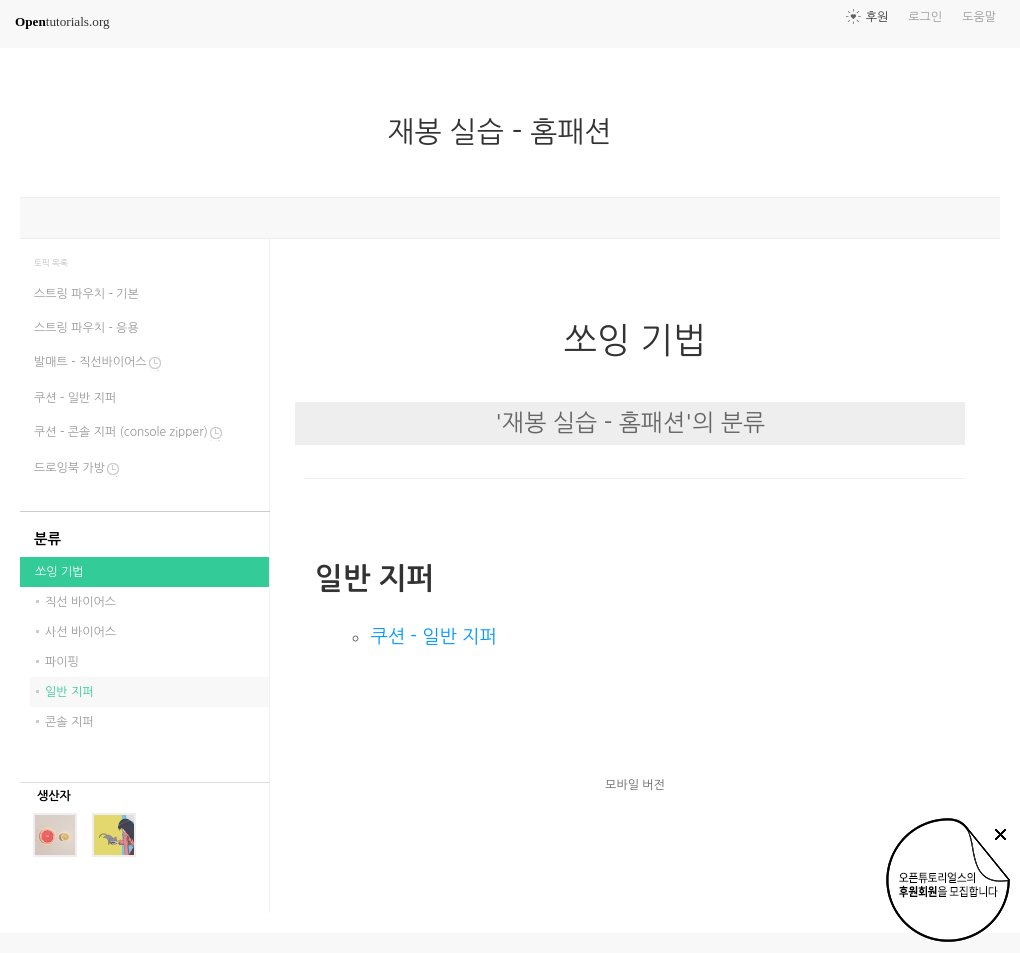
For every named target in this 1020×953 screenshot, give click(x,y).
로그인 (925, 17)
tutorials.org (62, 21)
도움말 (979, 17)
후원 (877, 17)
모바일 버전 (635, 785)
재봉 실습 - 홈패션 (507, 132)
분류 (47, 539)
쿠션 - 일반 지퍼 (433, 636)
